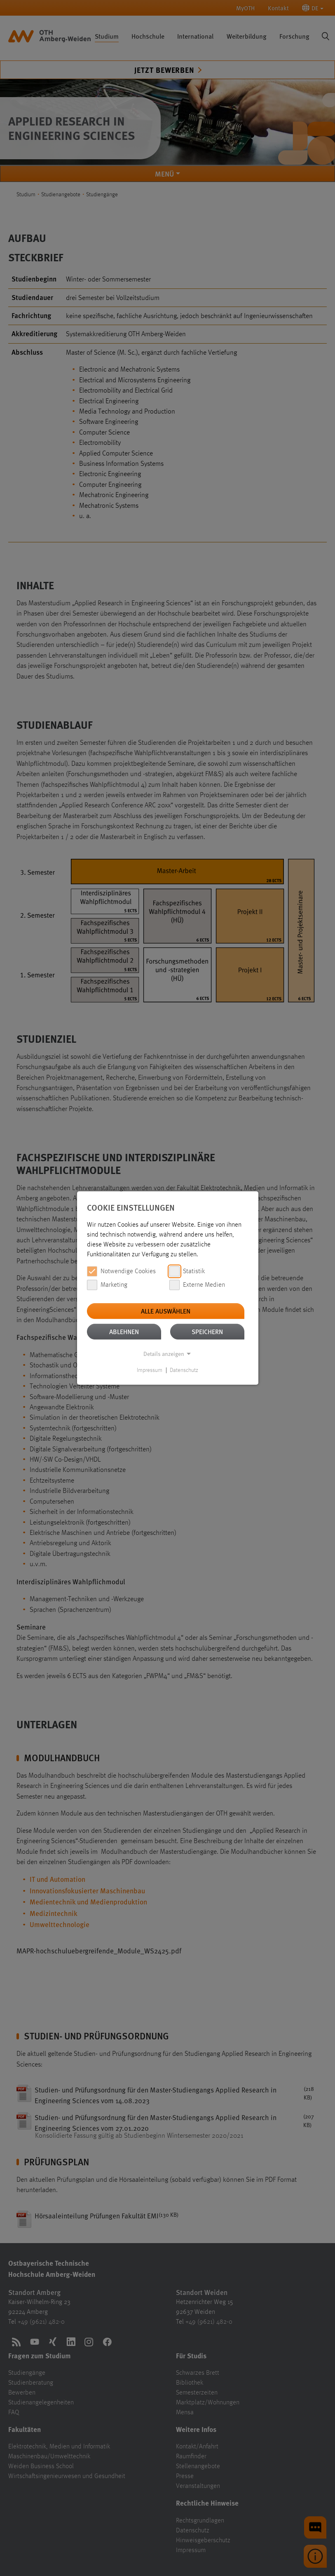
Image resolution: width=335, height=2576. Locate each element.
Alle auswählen (165, 1311)
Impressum (149, 1370)
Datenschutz (184, 1370)
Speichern (207, 1331)
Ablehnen (124, 1331)
